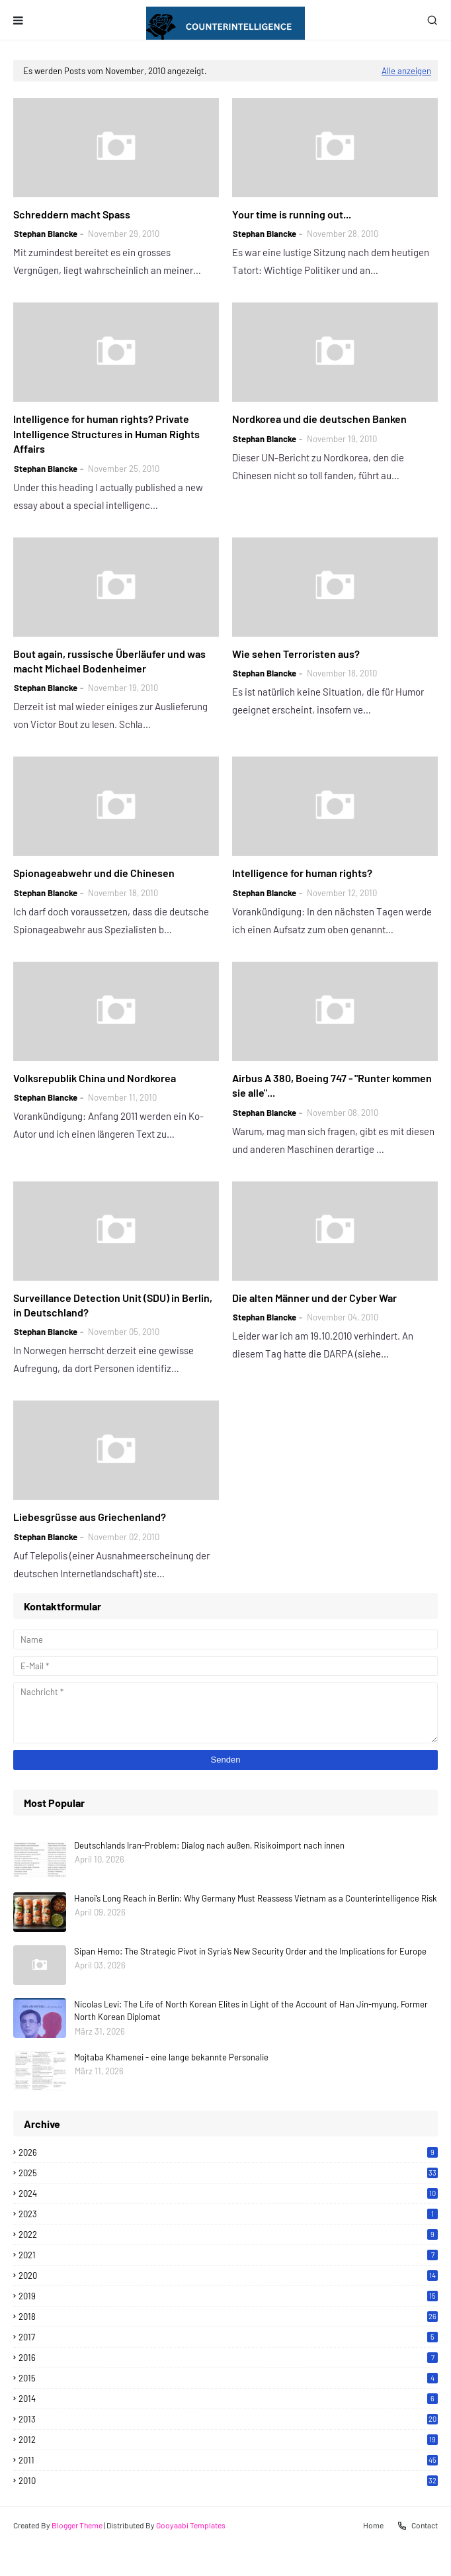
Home (373, 2525)
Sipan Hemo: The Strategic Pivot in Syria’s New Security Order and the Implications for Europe (250, 1951)
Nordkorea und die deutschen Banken (319, 418)
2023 (228, 2214)
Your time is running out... (291, 214)
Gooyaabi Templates (191, 2525)
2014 (228, 2398)
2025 (228, 2173)
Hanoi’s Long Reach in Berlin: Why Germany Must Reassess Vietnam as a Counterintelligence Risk (255, 1898)
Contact (417, 2525)
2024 (228, 2193)
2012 (228, 2439)
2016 (228, 2357)
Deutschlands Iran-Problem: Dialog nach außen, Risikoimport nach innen (209, 1845)
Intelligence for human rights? (302, 872)
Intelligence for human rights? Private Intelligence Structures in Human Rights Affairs (106, 433)
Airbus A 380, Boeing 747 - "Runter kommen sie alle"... (332, 1085)
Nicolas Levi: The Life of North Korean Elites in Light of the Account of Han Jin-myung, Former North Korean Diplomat (251, 2011)
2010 (228, 2480)
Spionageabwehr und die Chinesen (94, 872)
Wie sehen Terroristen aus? (296, 653)
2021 (228, 2255)
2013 (228, 2419)
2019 (228, 2296)
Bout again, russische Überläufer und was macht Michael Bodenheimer (109, 660)
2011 (228, 2460)
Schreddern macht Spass (71, 214)
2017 (228, 2337)
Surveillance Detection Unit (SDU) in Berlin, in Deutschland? (112, 1304)
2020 (228, 2275)
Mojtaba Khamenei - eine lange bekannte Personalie (171, 2057)
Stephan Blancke (45, 233)
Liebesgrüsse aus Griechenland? (89, 1516)
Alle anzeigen (406, 71)
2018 (228, 2316)
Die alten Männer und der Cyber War (314, 1297)
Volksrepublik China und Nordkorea (94, 1078)
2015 (228, 2378)
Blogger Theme (77, 2525)
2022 (228, 2234)
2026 (228, 2152)
